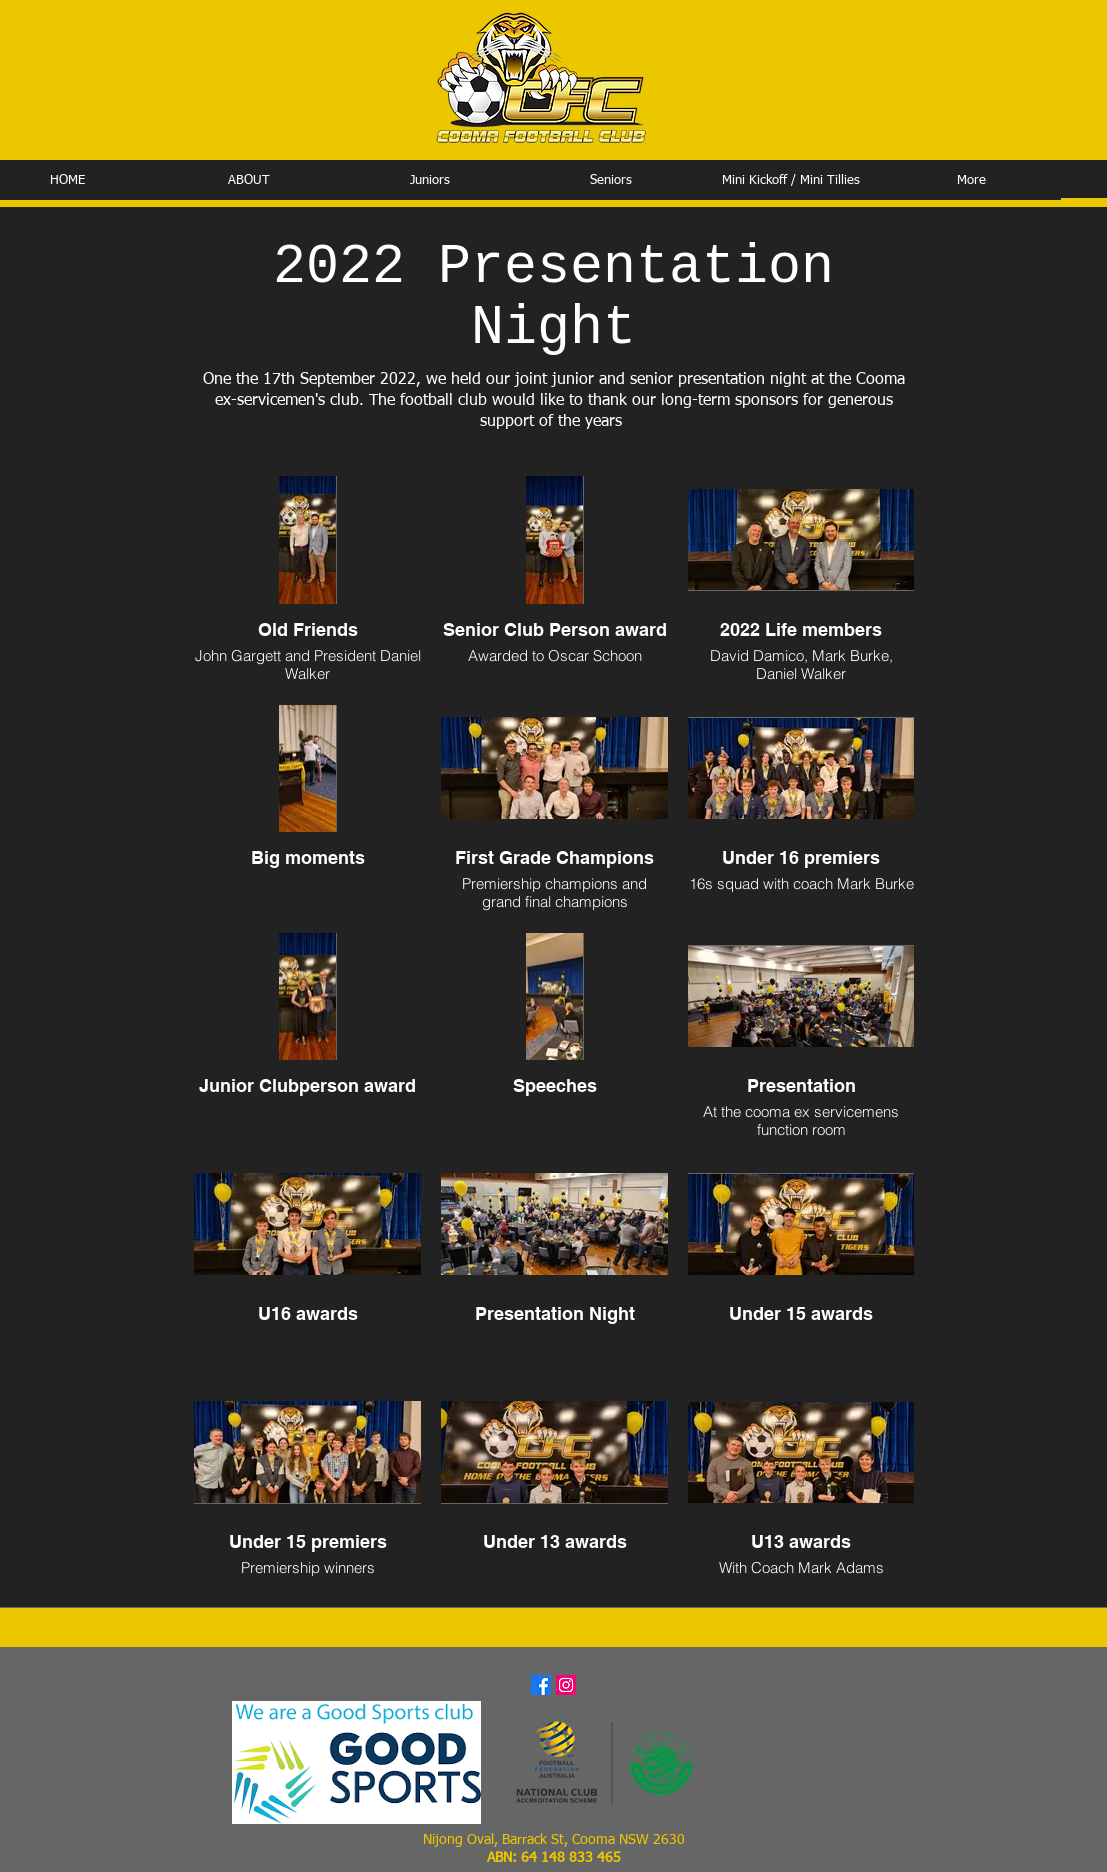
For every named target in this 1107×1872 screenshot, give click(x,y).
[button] (248, 181)
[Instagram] (566, 1685)
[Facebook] (541, 1685)
